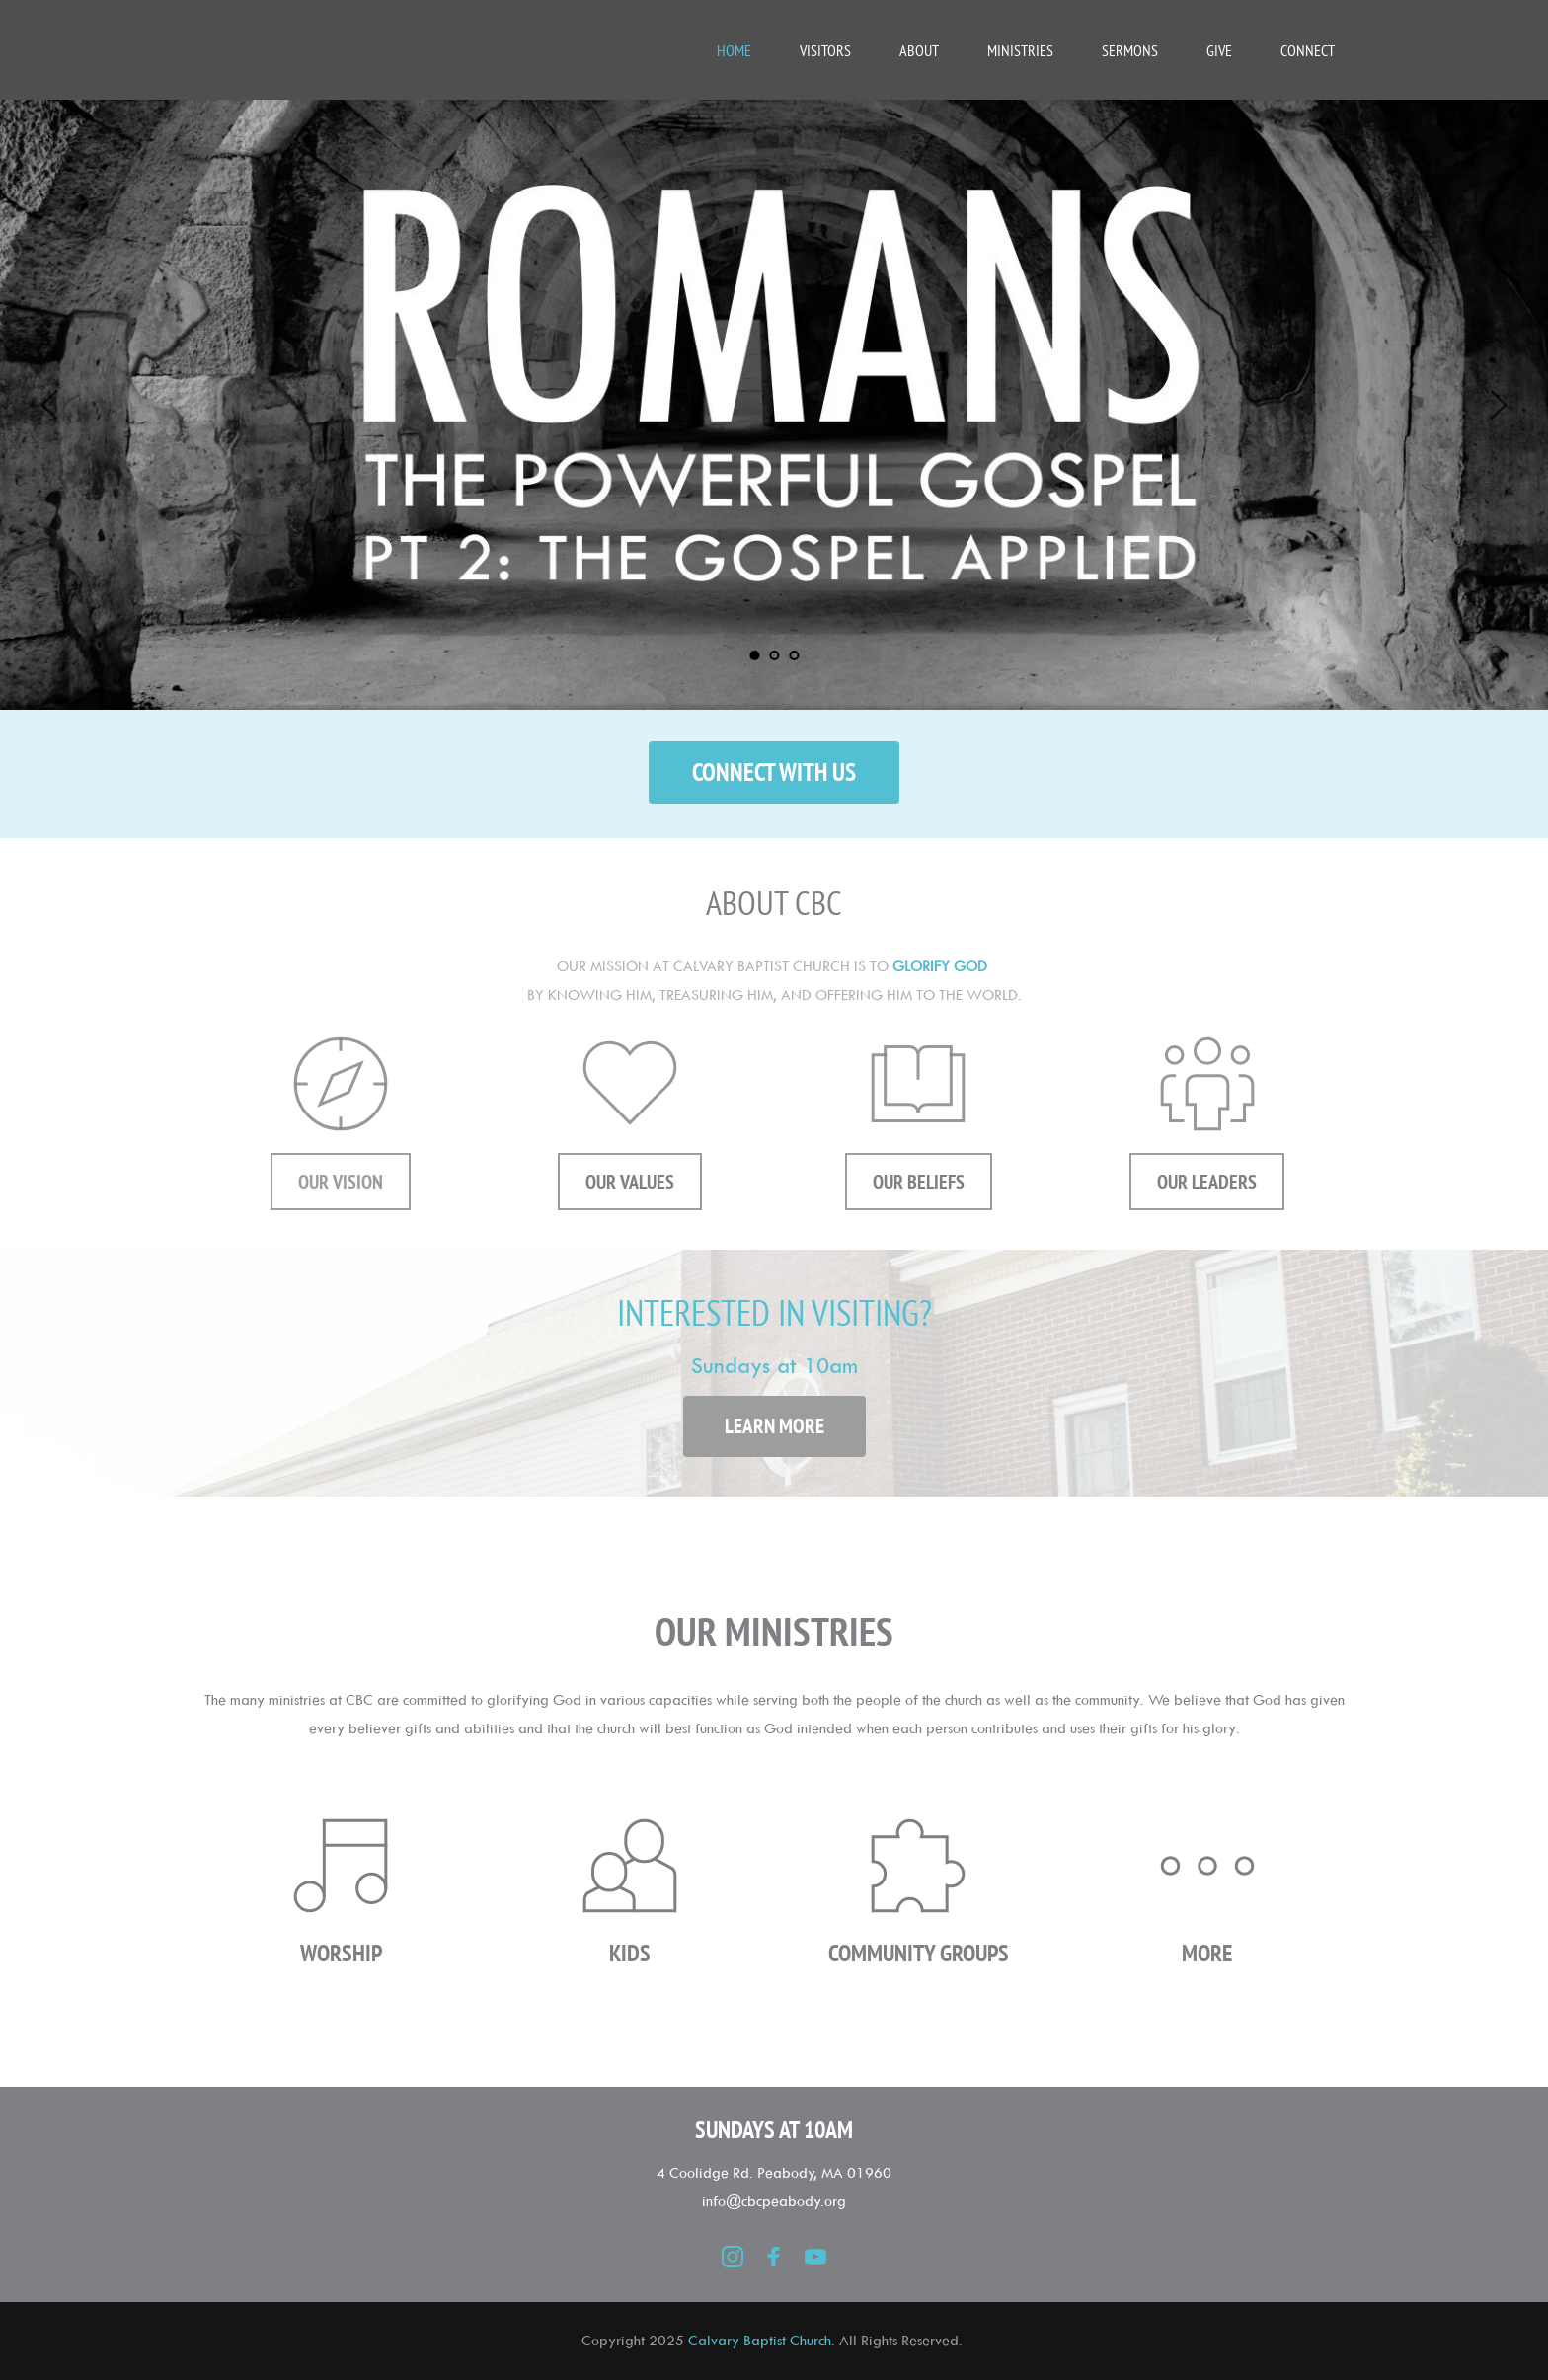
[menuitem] (734, 50)
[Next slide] (1497, 405)
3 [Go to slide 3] (794, 655)
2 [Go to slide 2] (774, 655)
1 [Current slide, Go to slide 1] (754, 655)
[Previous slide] (50, 405)
